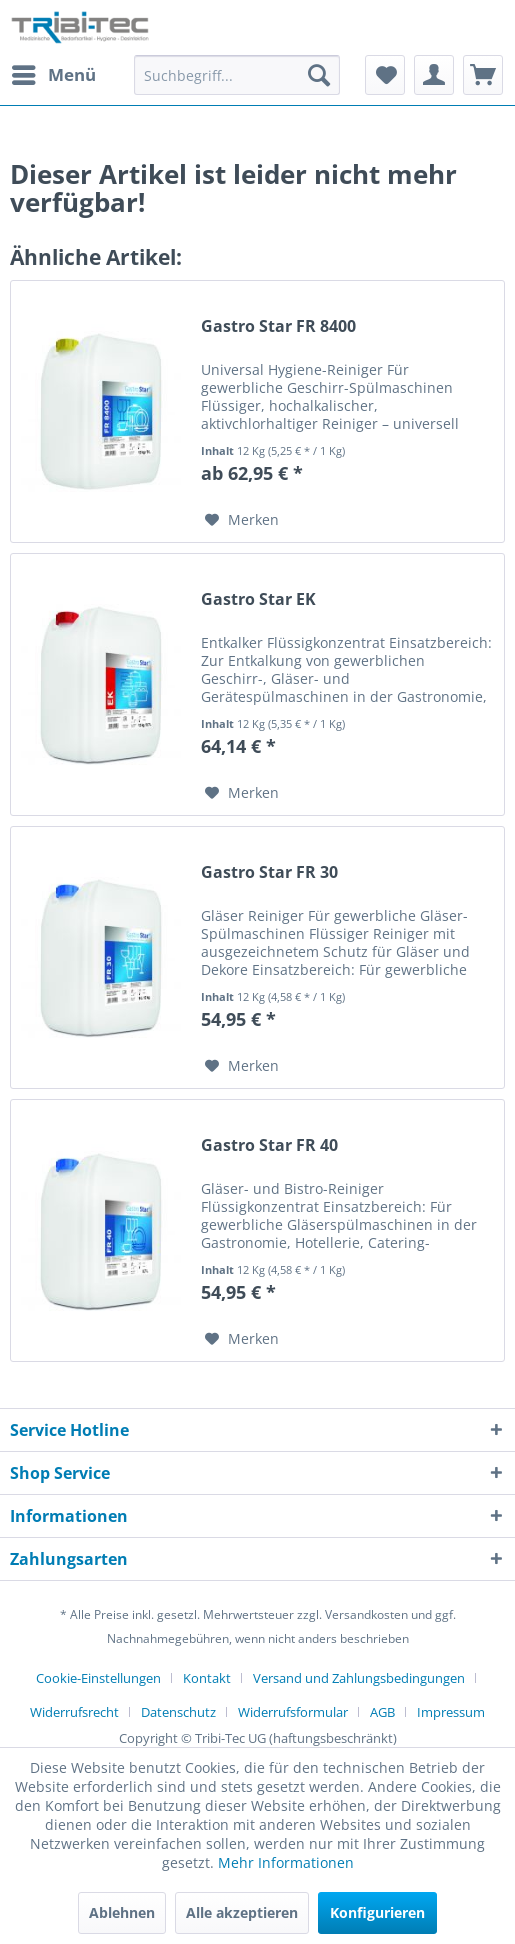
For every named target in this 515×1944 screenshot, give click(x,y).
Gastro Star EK (258, 599)
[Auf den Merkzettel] (242, 520)
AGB (382, 1712)
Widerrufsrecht (74, 1712)
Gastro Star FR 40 (269, 1145)
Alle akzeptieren (242, 1912)
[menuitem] (53, 75)
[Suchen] (319, 75)
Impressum (451, 1712)
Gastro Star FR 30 (269, 872)
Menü (54, 72)
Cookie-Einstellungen (98, 1678)
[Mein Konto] (434, 75)
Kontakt (207, 1678)
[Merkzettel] (385, 75)
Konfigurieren (377, 1912)
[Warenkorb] (483, 75)
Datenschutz (178, 1712)
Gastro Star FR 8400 (278, 326)
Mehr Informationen (286, 1862)
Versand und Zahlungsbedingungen (359, 1678)
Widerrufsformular (293, 1712)
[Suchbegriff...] (237, 75)
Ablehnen (122, 1912)
